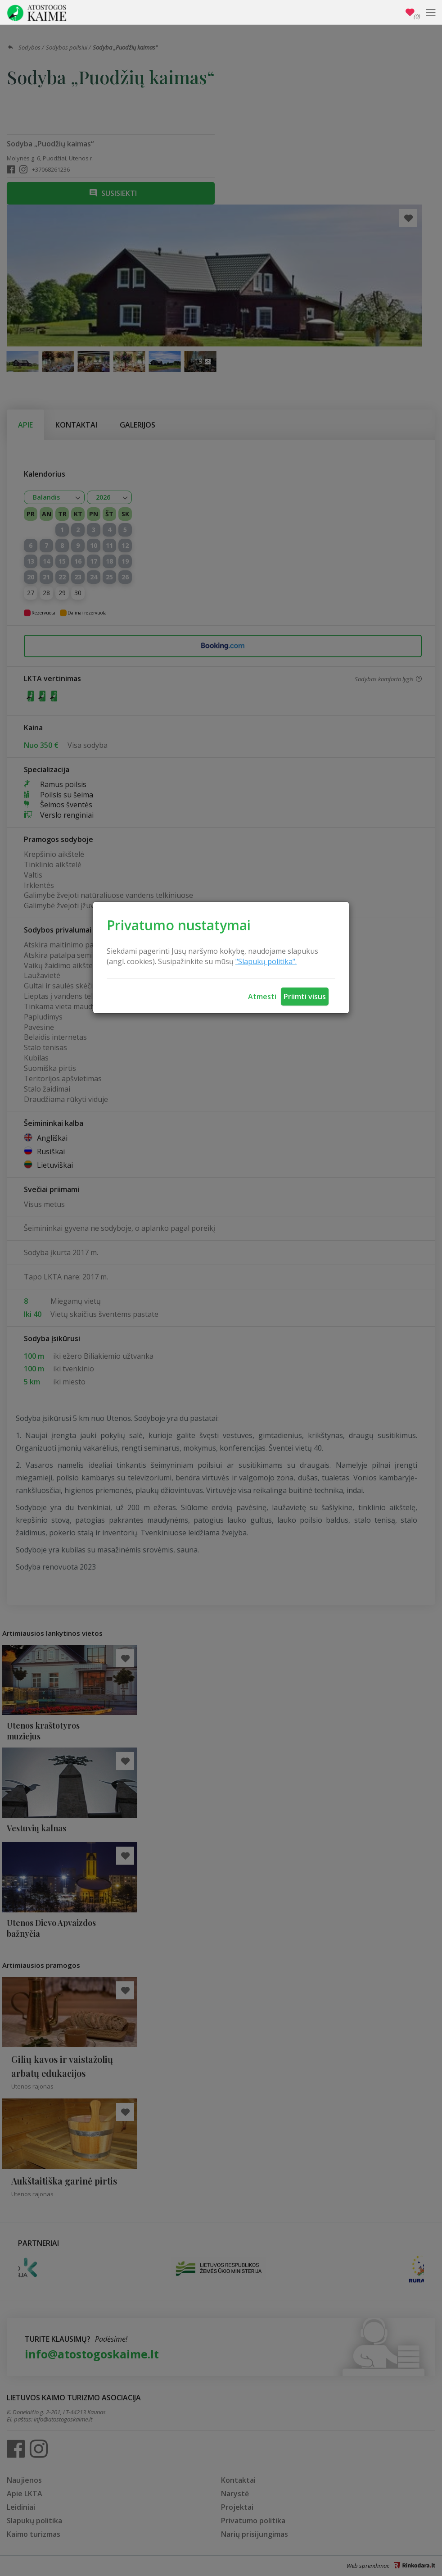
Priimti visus (305, 996)
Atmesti (262, 996)
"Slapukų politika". (266, 961)
